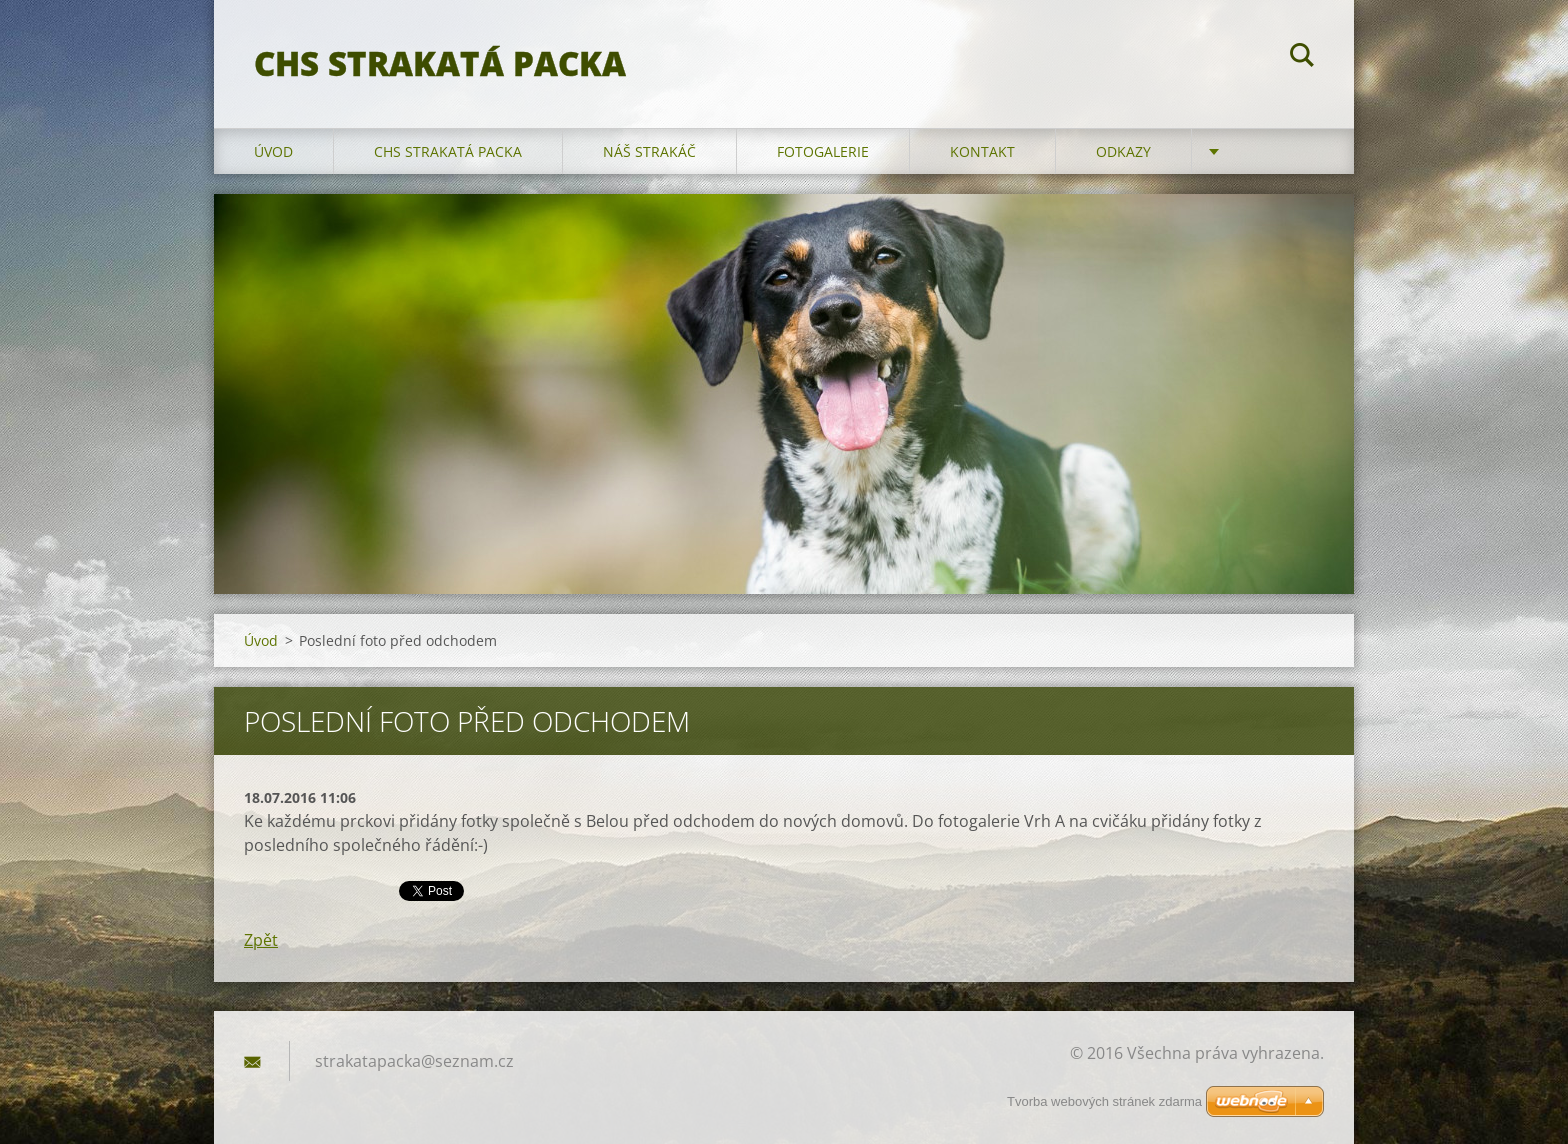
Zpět (261, 940)
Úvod (273, 151)
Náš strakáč (649, 151)
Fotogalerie (823, 151)
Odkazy (1123, 151)
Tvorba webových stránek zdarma (1104, 1101)
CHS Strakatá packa (448, 151)
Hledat (1302, 58)
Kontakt (982, 151)
